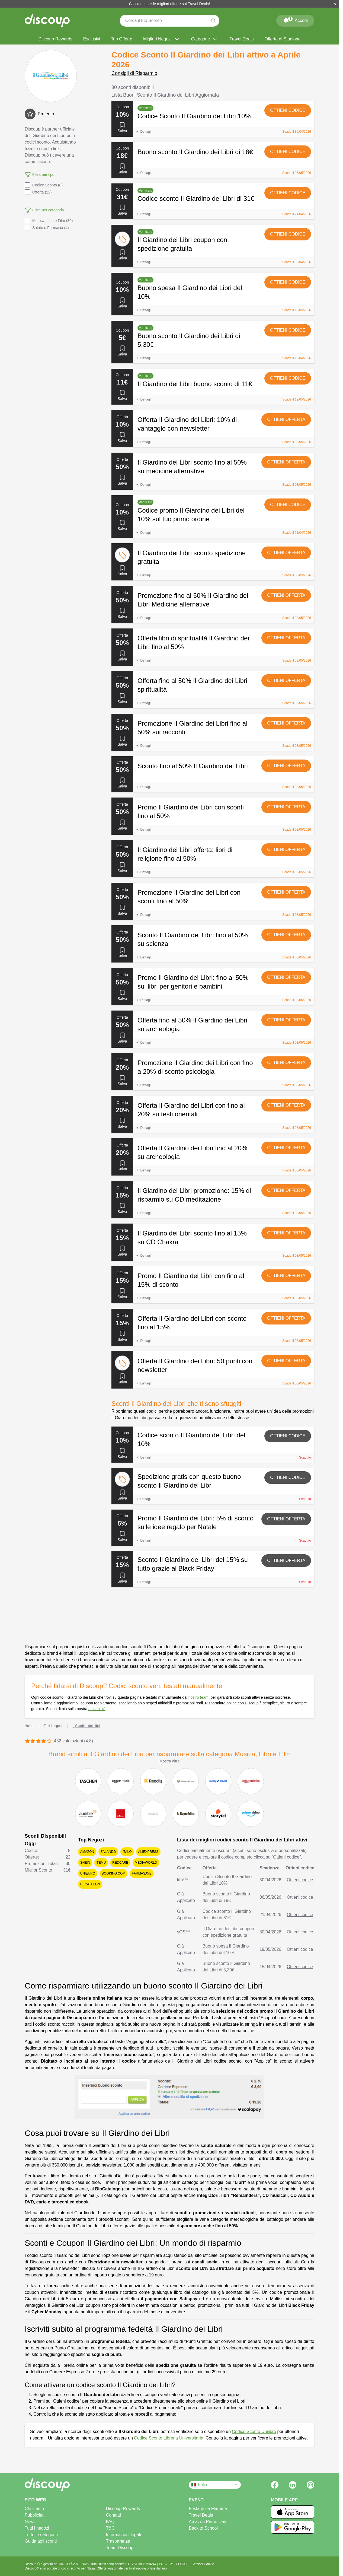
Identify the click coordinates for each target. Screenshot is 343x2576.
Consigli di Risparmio (134, 73)
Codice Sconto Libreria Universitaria (168, 2438)
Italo (127, 1852)
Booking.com (113, 1873)
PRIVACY (166, 2564)
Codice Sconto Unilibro (254, 2431)
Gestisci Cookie (202, 2564)
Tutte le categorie (41, 2534)
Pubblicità (34, 2515)
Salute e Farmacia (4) (47, 227)
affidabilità (96, 1709)
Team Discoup (119, 2547)
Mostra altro (169, 1761)
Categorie (205, 39)
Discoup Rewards (55, 39)
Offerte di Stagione (282, 39)
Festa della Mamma (208, 2508)
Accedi (295, 19)
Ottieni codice (287, 110)
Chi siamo (34, 2508)
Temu (101, 1862)
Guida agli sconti (41, 2541)
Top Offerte (121, 39)
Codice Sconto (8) (44, 185)
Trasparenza (118, 2541)
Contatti (113, 2515)
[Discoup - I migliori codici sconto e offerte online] (47, 20)
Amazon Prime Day (207, 2521)
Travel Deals (241, 39)
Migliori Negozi (161, 39)
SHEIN (85, 1862)
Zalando (108, 1852)
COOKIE (183, 2564)
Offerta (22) (38, 192)
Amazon (87, 1852)
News (30, 2521)
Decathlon (90, 1884)
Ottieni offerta (286, 419)
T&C (110, 2528)
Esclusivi (91, 39)
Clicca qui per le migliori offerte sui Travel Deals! (169, 4)
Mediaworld (146, 1862)
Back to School (203, 2528)
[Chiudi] (335, 4)
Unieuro (87, 1873)
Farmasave (141, 1873)
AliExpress (148, 1852)
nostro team (198, 1697)
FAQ (110, 2521)
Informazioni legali (123, 2534)
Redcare (120, 1862)
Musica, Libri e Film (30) (49, 220)
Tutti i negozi (37, 2528)
